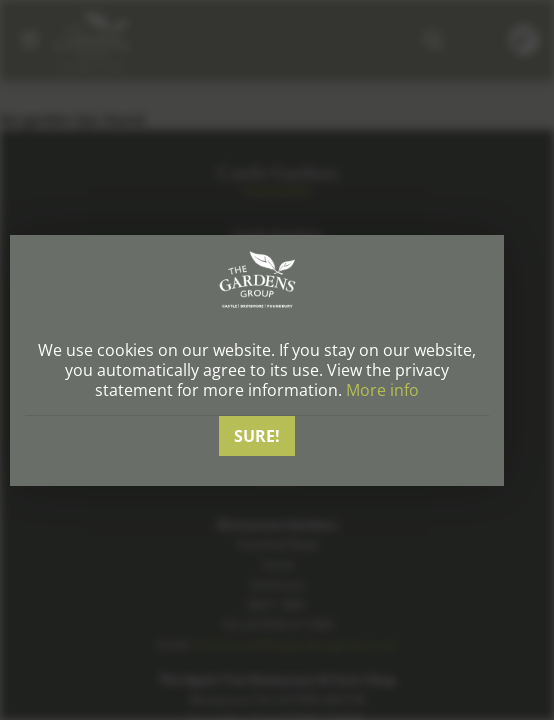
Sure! (257, 436)
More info (382, 390)
